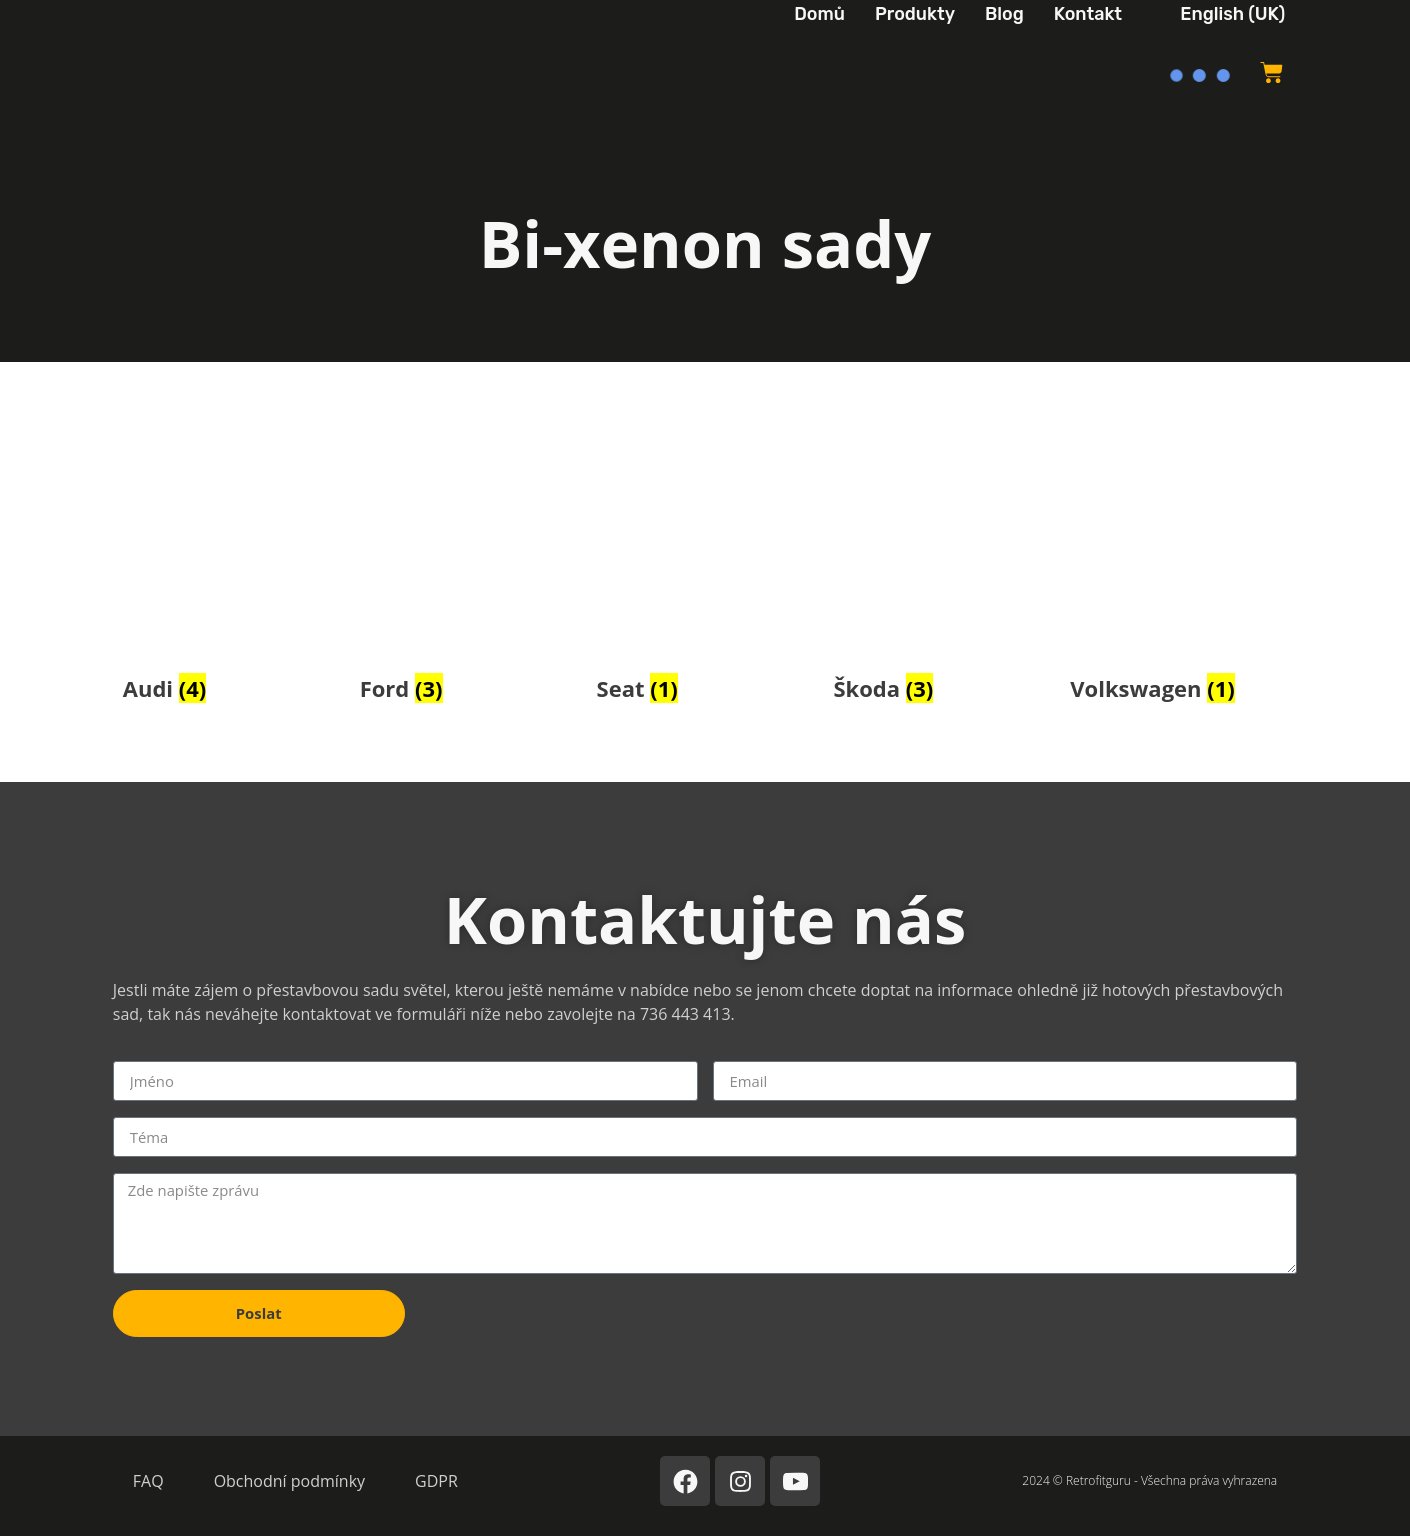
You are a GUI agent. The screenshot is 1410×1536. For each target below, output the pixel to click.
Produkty (915, 14)
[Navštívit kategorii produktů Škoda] (941, 571)
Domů (819, 14)
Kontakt (1088, 14)
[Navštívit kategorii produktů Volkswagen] (1178, 571)
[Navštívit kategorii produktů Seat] (705, 571)
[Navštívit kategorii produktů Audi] (231, 571)
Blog (1004, 14)
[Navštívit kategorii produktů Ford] (468, 571)
